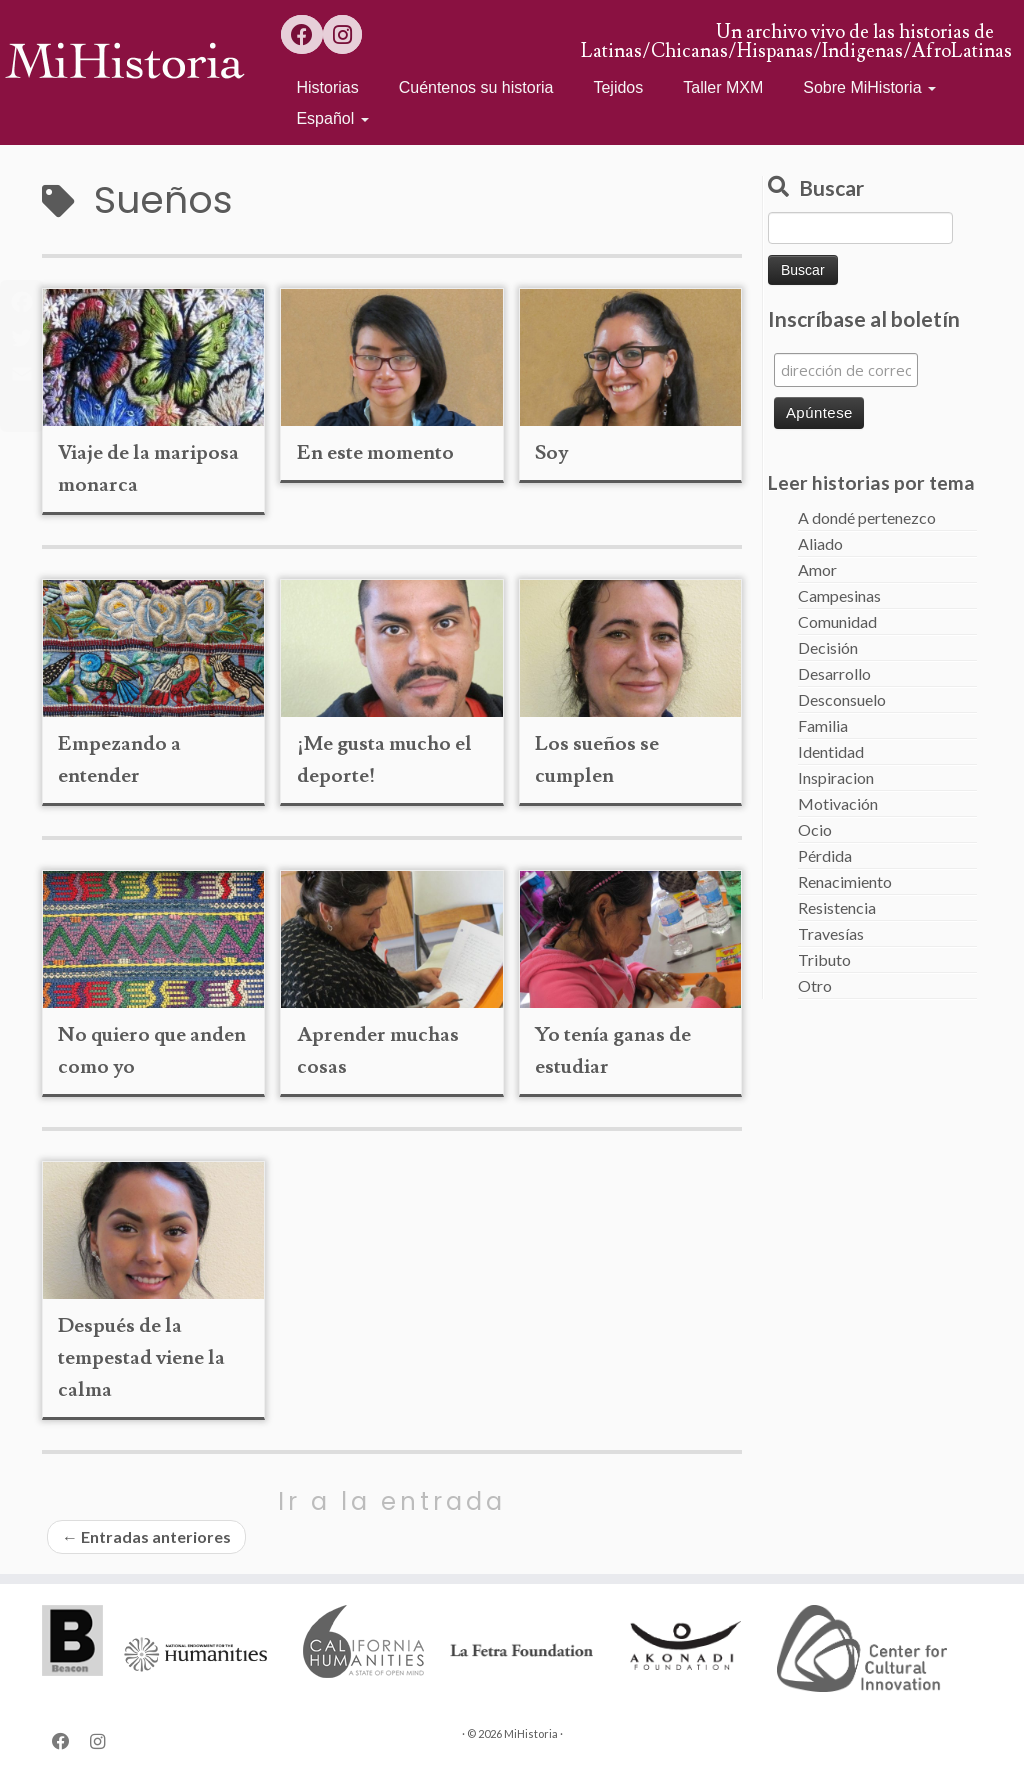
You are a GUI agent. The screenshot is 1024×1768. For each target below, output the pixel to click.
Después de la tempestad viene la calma (141, 1358)
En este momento (375, 453)
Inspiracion (836, 777)
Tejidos (618, 87)
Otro (815, 985)
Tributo (824, 959)
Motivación (838, 803)
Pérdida (825, 855)
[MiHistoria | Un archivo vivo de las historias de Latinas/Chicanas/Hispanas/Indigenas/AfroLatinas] (120, 60)
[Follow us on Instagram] (342, 34)
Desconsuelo (842, 699)
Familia (823, 725)
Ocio (815, 829)
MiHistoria (531, 1733)
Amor (817, 569)
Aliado (820, 543)
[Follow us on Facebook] (302, 34)
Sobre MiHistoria (869, 87)
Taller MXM (723, 87)
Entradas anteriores (146, 1536)
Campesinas (839, 595)
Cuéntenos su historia (476, 87)
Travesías (831, 933)
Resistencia (837, 907)
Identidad (831, 751)
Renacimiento (845, 881)
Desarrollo (834, 673)
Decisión (828, 647)
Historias (327, 87)
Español (332, 118)
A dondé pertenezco (867, 517)
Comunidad (837, 621)
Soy (551, 453)
